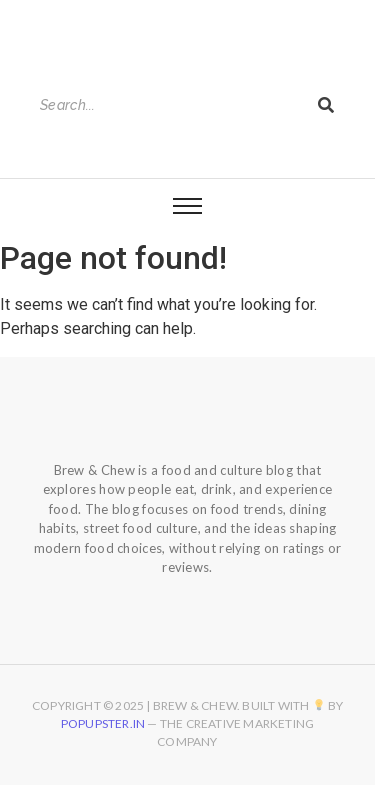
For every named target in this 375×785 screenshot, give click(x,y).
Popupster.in (103, 723)
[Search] (168, 105)
